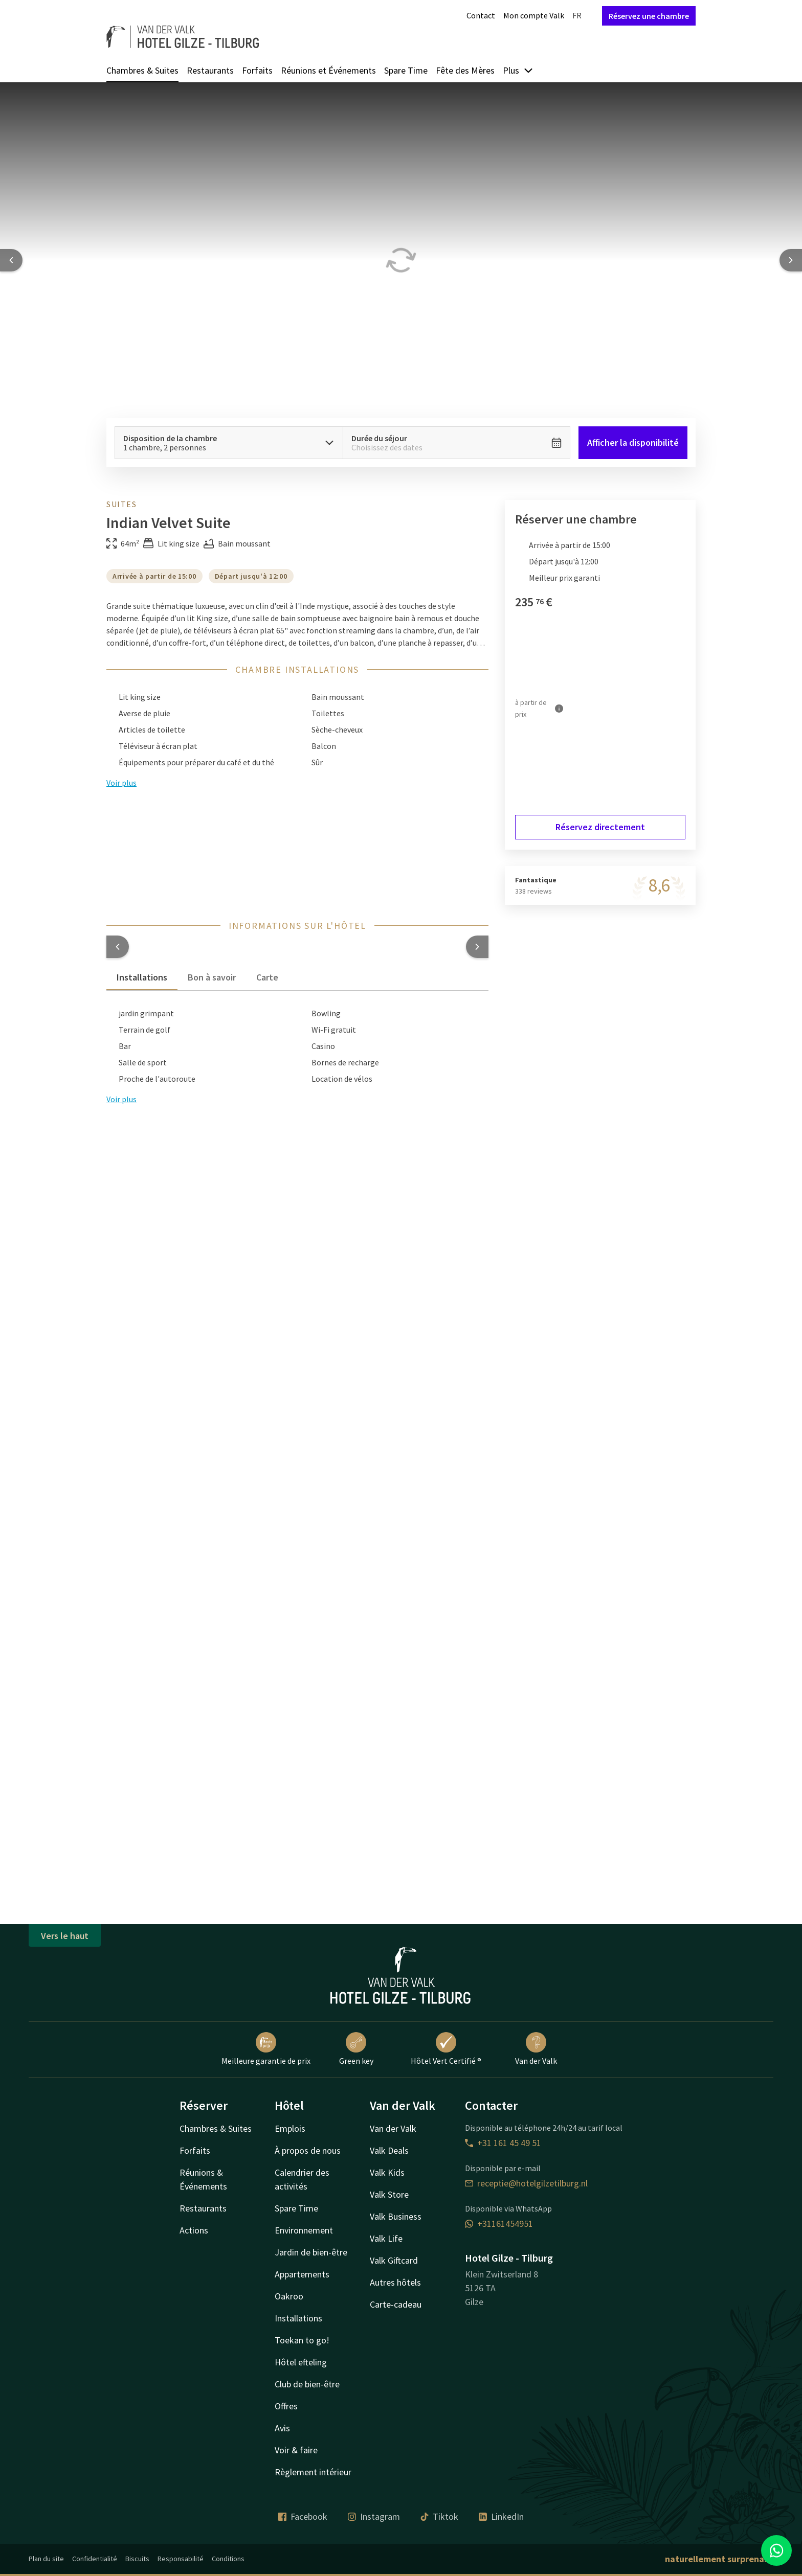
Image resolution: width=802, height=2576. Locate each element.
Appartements (302, 2274)
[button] (117, 947)
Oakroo (289, 2296)
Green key (356, 2049)
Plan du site (46, 2558)
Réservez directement (600, 827)
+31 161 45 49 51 (503, 2143)
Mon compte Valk (533, 15)
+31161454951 (499, 2223)
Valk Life (386, 2238)
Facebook (302, 2516)
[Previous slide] (11, 260)
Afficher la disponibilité (633, 442)
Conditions (228, 2558)
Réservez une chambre (649, 16)
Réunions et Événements (328, 70)
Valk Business (395, 2216)
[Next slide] (790, 260)
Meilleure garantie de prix (265, 2049)
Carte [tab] (267, 977)
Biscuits (137, 2558)
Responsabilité (181, 2558)
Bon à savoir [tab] (212, 977)
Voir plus (121, 1099)
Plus (518, 70)
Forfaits (257, 70)
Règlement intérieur (313, 2472)
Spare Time (406, 70)
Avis (282, 2428)
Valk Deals (389, 2150)
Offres (286, 2406)
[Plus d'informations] (559, 708)
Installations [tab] (142, 977)
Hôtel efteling (301, 2362)
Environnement (304, 2230)
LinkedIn (501, 2516)
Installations (298, 2318)
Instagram (374, 2516)
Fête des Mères (465, 70)
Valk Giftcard (394, 2260)
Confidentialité (94, 2558)
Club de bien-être (307, 2384)
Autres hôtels (395, 2282)
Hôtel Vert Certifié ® (446, 2049)
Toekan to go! (302, 2340)
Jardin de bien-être (311, 2252)
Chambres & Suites (142, 70)
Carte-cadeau (395, 2304)
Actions (194, 2230)
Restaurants (210, 70)
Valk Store (389, 2194)
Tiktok (439, 2516)
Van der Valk (536, 2049)
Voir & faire (296, 2450)
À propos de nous (308, 2150)
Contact (480, 15)
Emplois (290, 2128)
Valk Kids (387, 2172)
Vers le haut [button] (64, 1936)
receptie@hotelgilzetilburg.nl (526, 2183)
